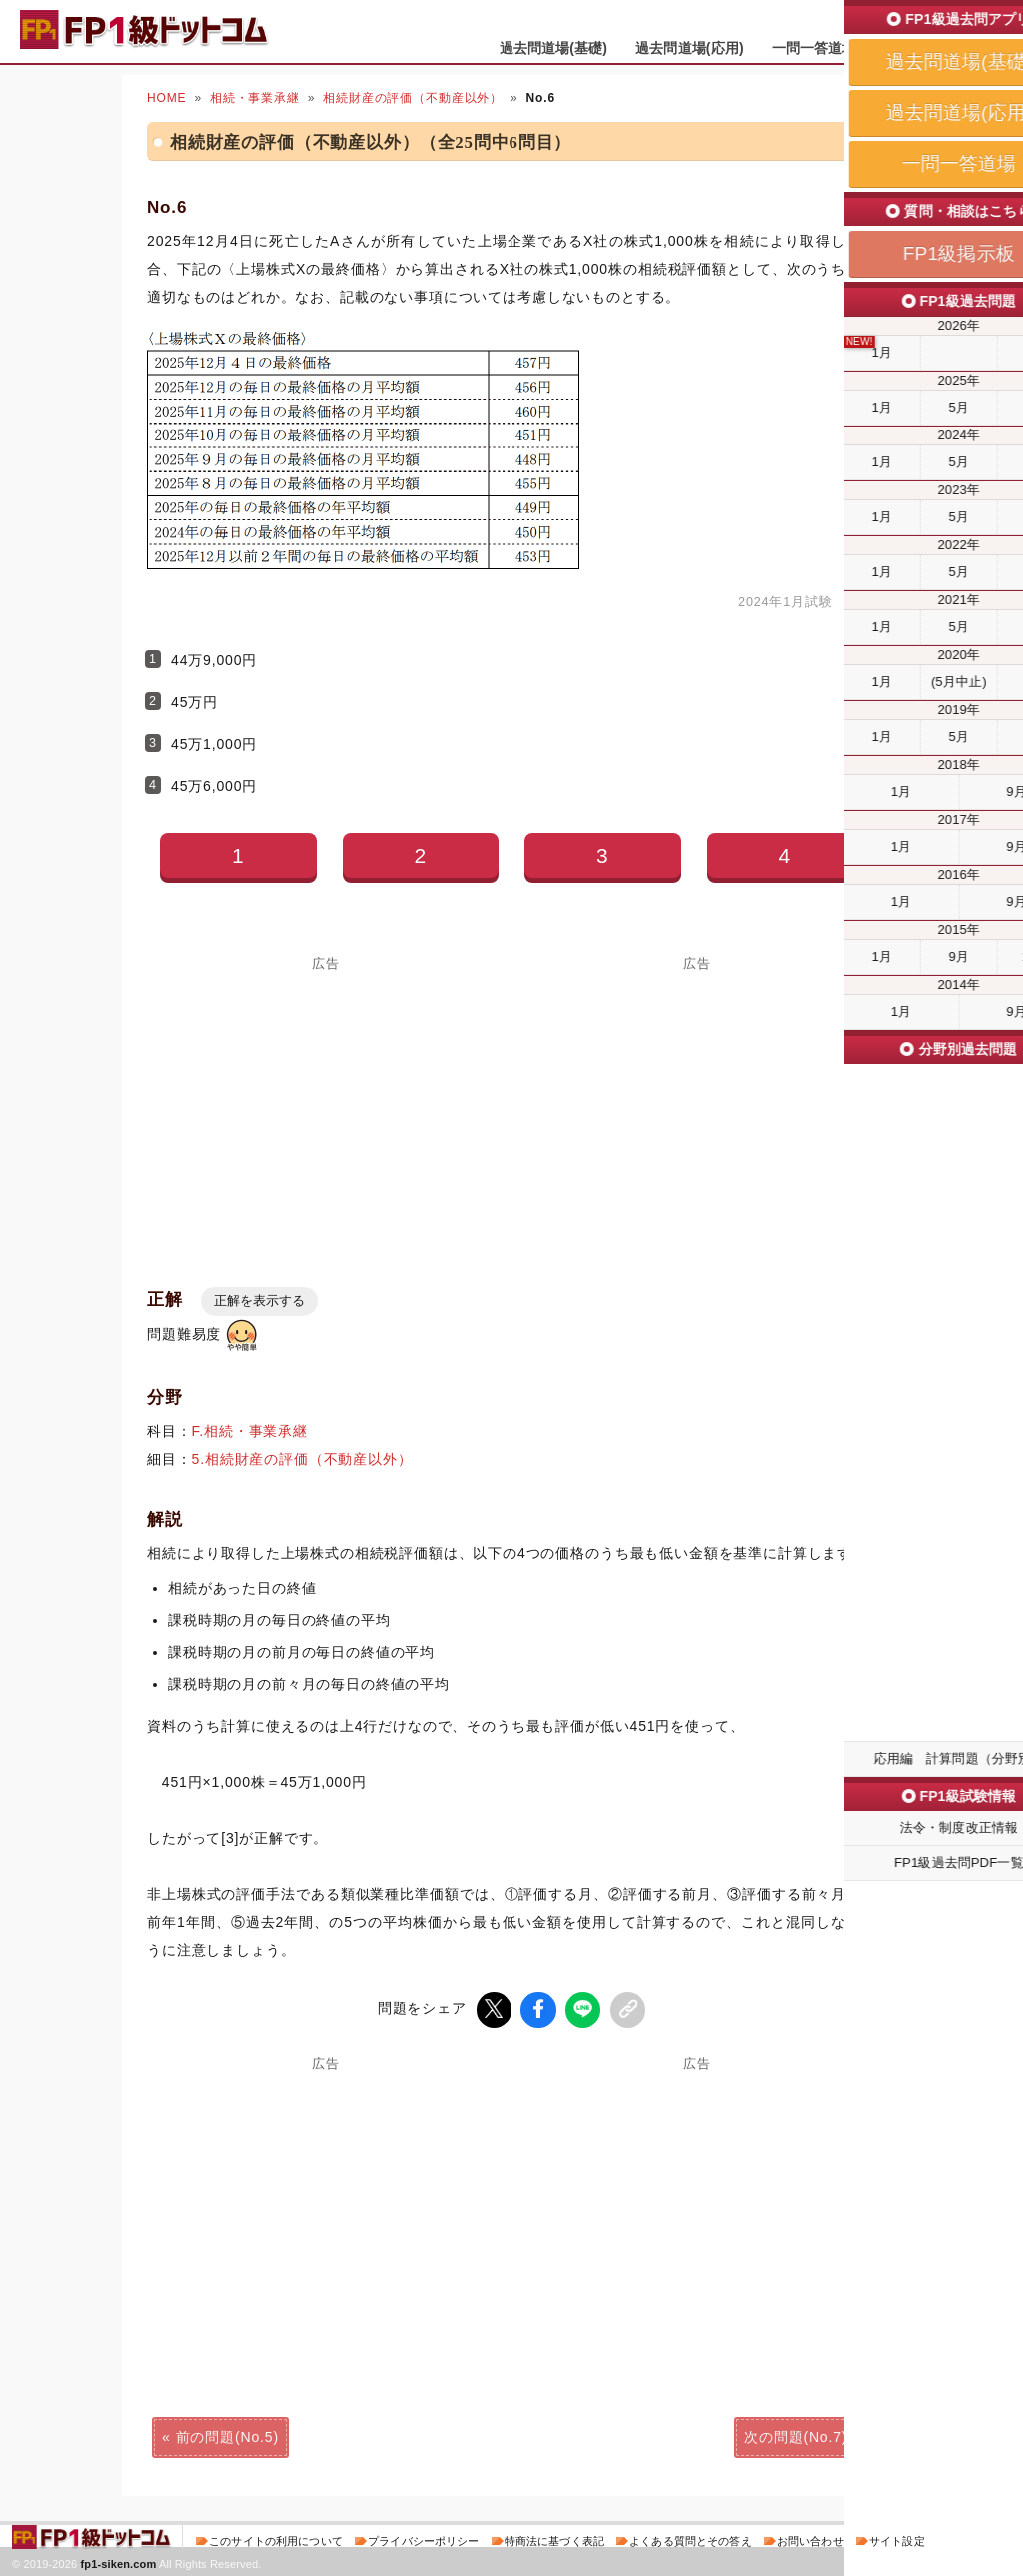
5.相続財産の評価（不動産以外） (302, 1459)
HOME (166, 98)
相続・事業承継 (255, 98)
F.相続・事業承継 (250, 1431)
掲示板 (906, 48)
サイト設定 (897, 2540)
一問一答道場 (814, 48)
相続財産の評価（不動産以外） (413, 98)
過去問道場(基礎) (554, 48)
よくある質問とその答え (690, 2540)
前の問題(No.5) (227, 2436)
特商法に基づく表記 (554, 2540)
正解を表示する (259, 1300)
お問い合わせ (810, 2540)
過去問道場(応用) (689, 48)
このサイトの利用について (276, 2540)
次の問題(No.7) (795, 2436)
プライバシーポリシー (423, 2540)
